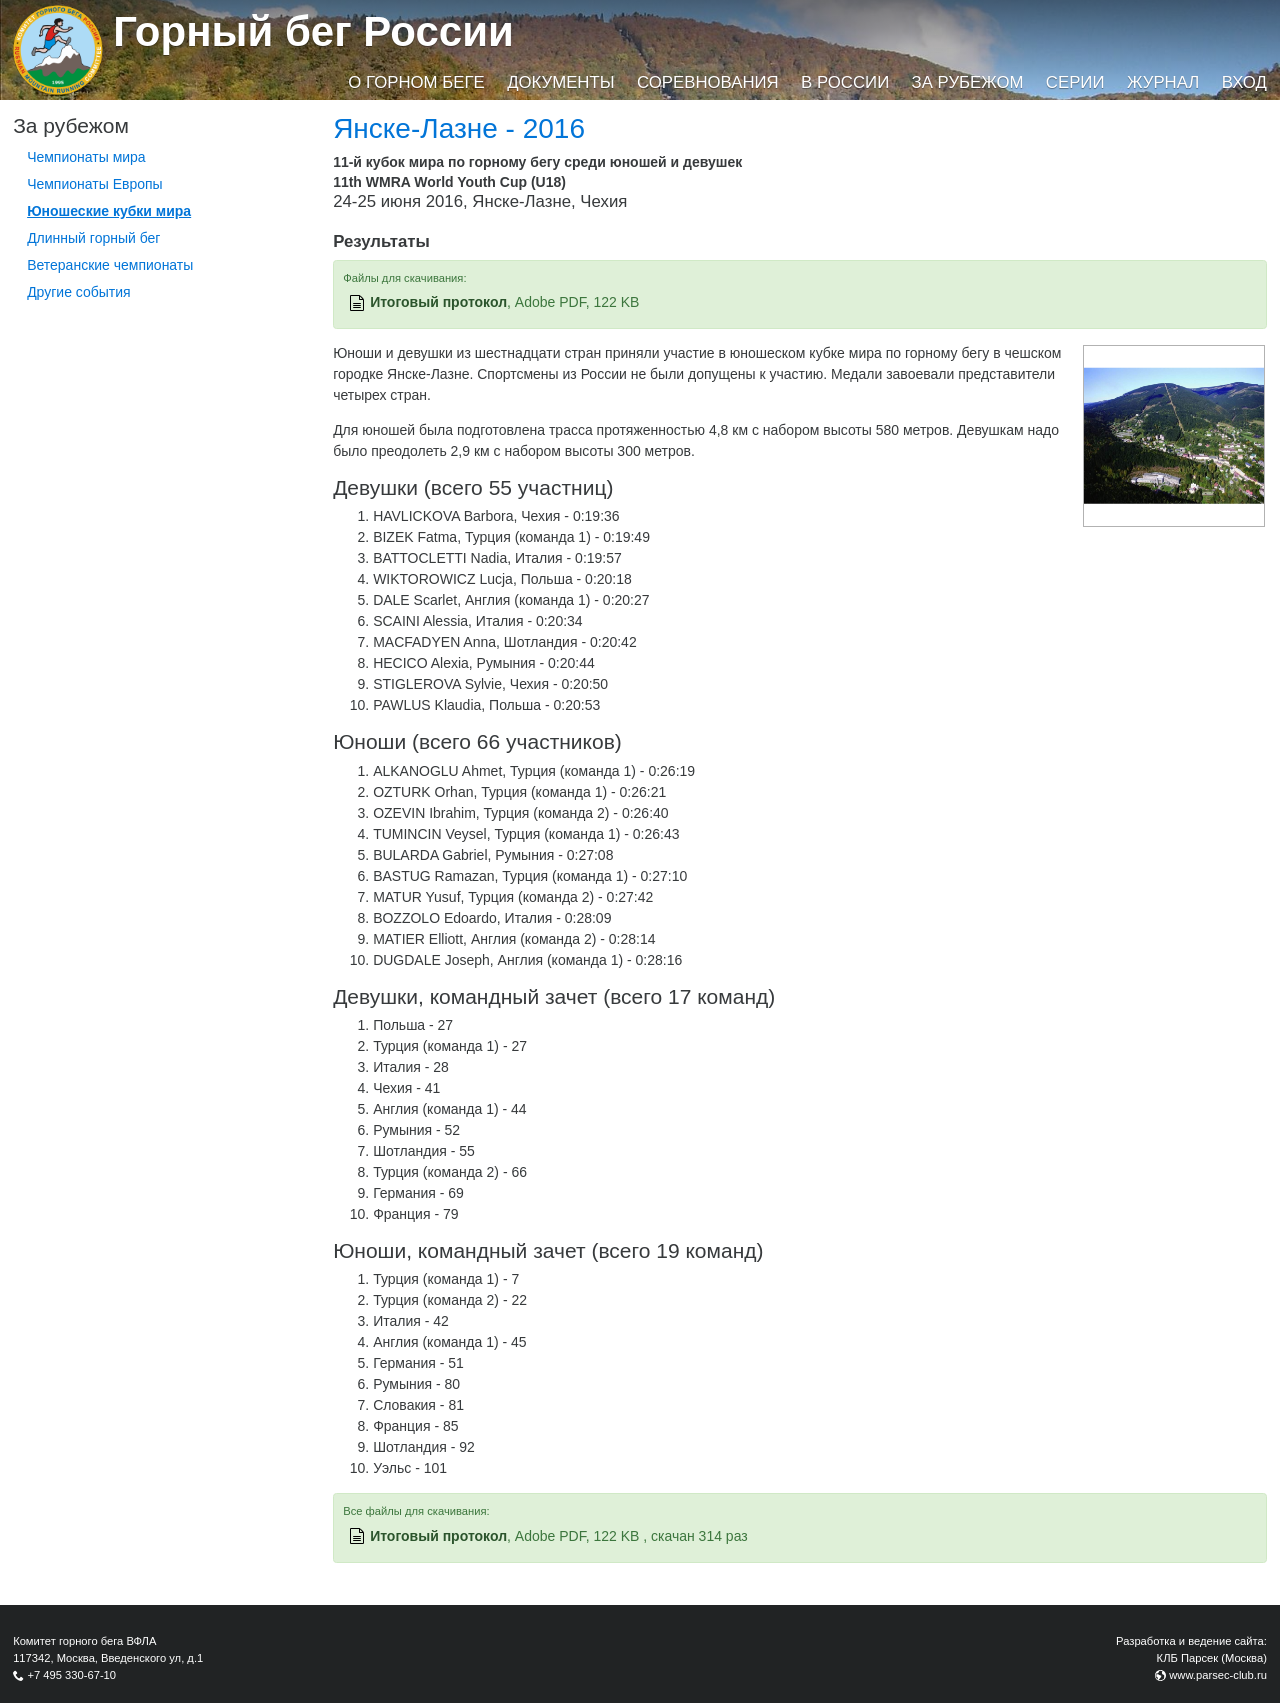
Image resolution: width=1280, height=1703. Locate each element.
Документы (560, 82)
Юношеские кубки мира (109, 211)
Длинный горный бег (93, 238)
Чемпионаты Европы (95, 184)
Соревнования (708, 82)
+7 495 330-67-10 (71, 1675)
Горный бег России (313, 31)
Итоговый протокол (438, 302)
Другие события (79, 292)
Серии (1075, 82)
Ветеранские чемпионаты (110, 265)
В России (845, 82)
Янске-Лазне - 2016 (459, 128)
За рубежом (968, 82)
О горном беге (416, 82)
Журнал (1163, 82)
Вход (1244, 82)
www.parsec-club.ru (1218, 1675)
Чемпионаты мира (86, 157)
